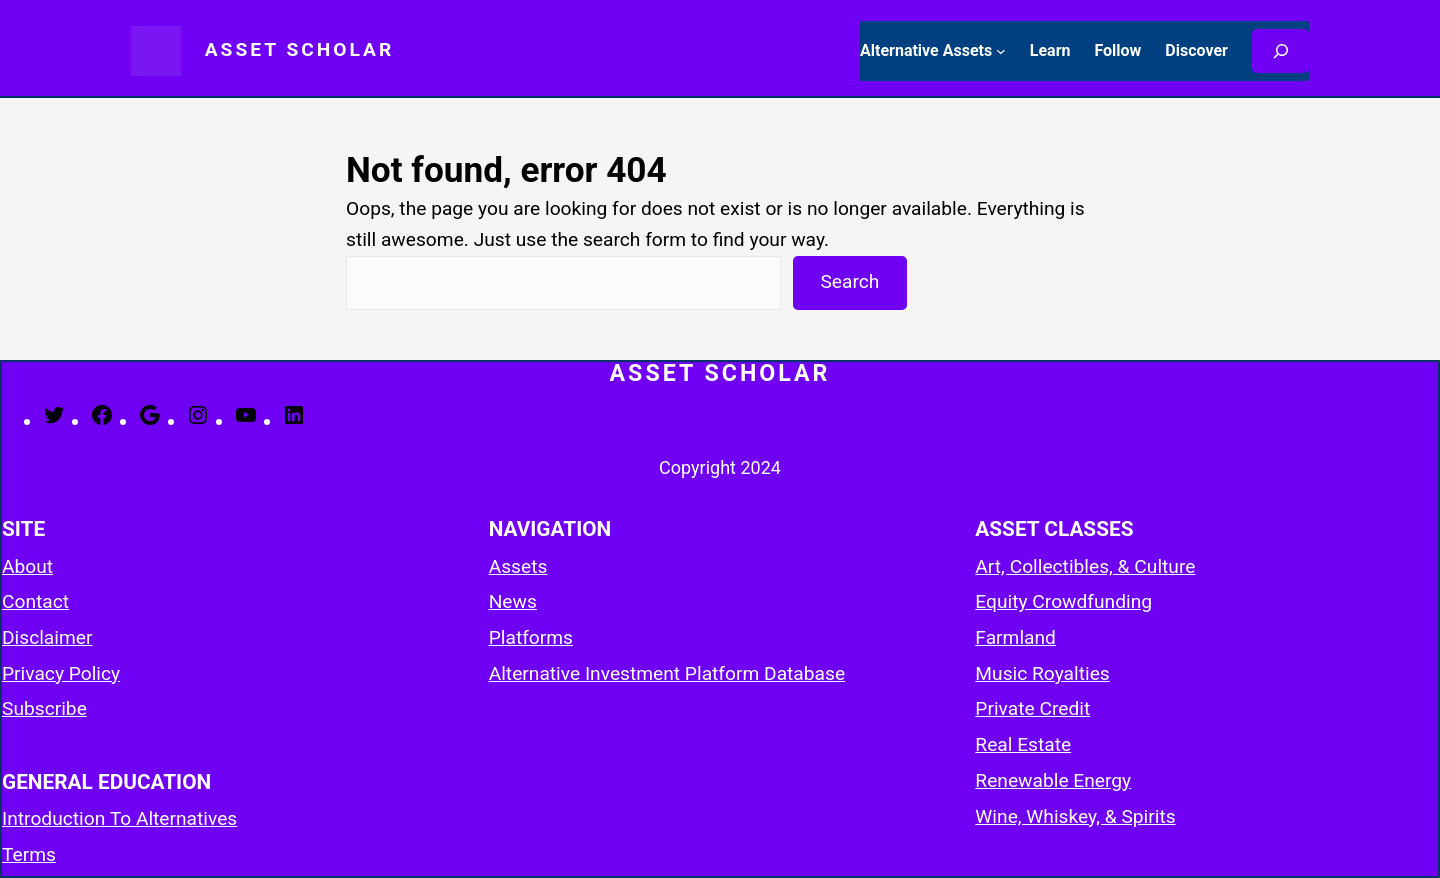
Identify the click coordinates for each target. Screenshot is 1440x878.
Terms (29, 854)
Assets (518, 566)
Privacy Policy (61, 673)
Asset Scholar (300, 49)
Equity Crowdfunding (1063, 601)
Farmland (1015, 637)
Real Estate (1023, 744)
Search (849, 281)
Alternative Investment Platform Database (667, 673)
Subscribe (44, 708)
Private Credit (1032, 708)
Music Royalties (1042, 673)
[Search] (1280, 51)
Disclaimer (47, 637)
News (513, 601)
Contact (35, 601)
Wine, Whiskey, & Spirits (1075, 816)
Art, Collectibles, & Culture (1085, 566)
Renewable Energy (1053, 780)
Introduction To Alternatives (119, 818)
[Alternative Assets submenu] (1001, 51)
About (27, 566)
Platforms (531, 637)
